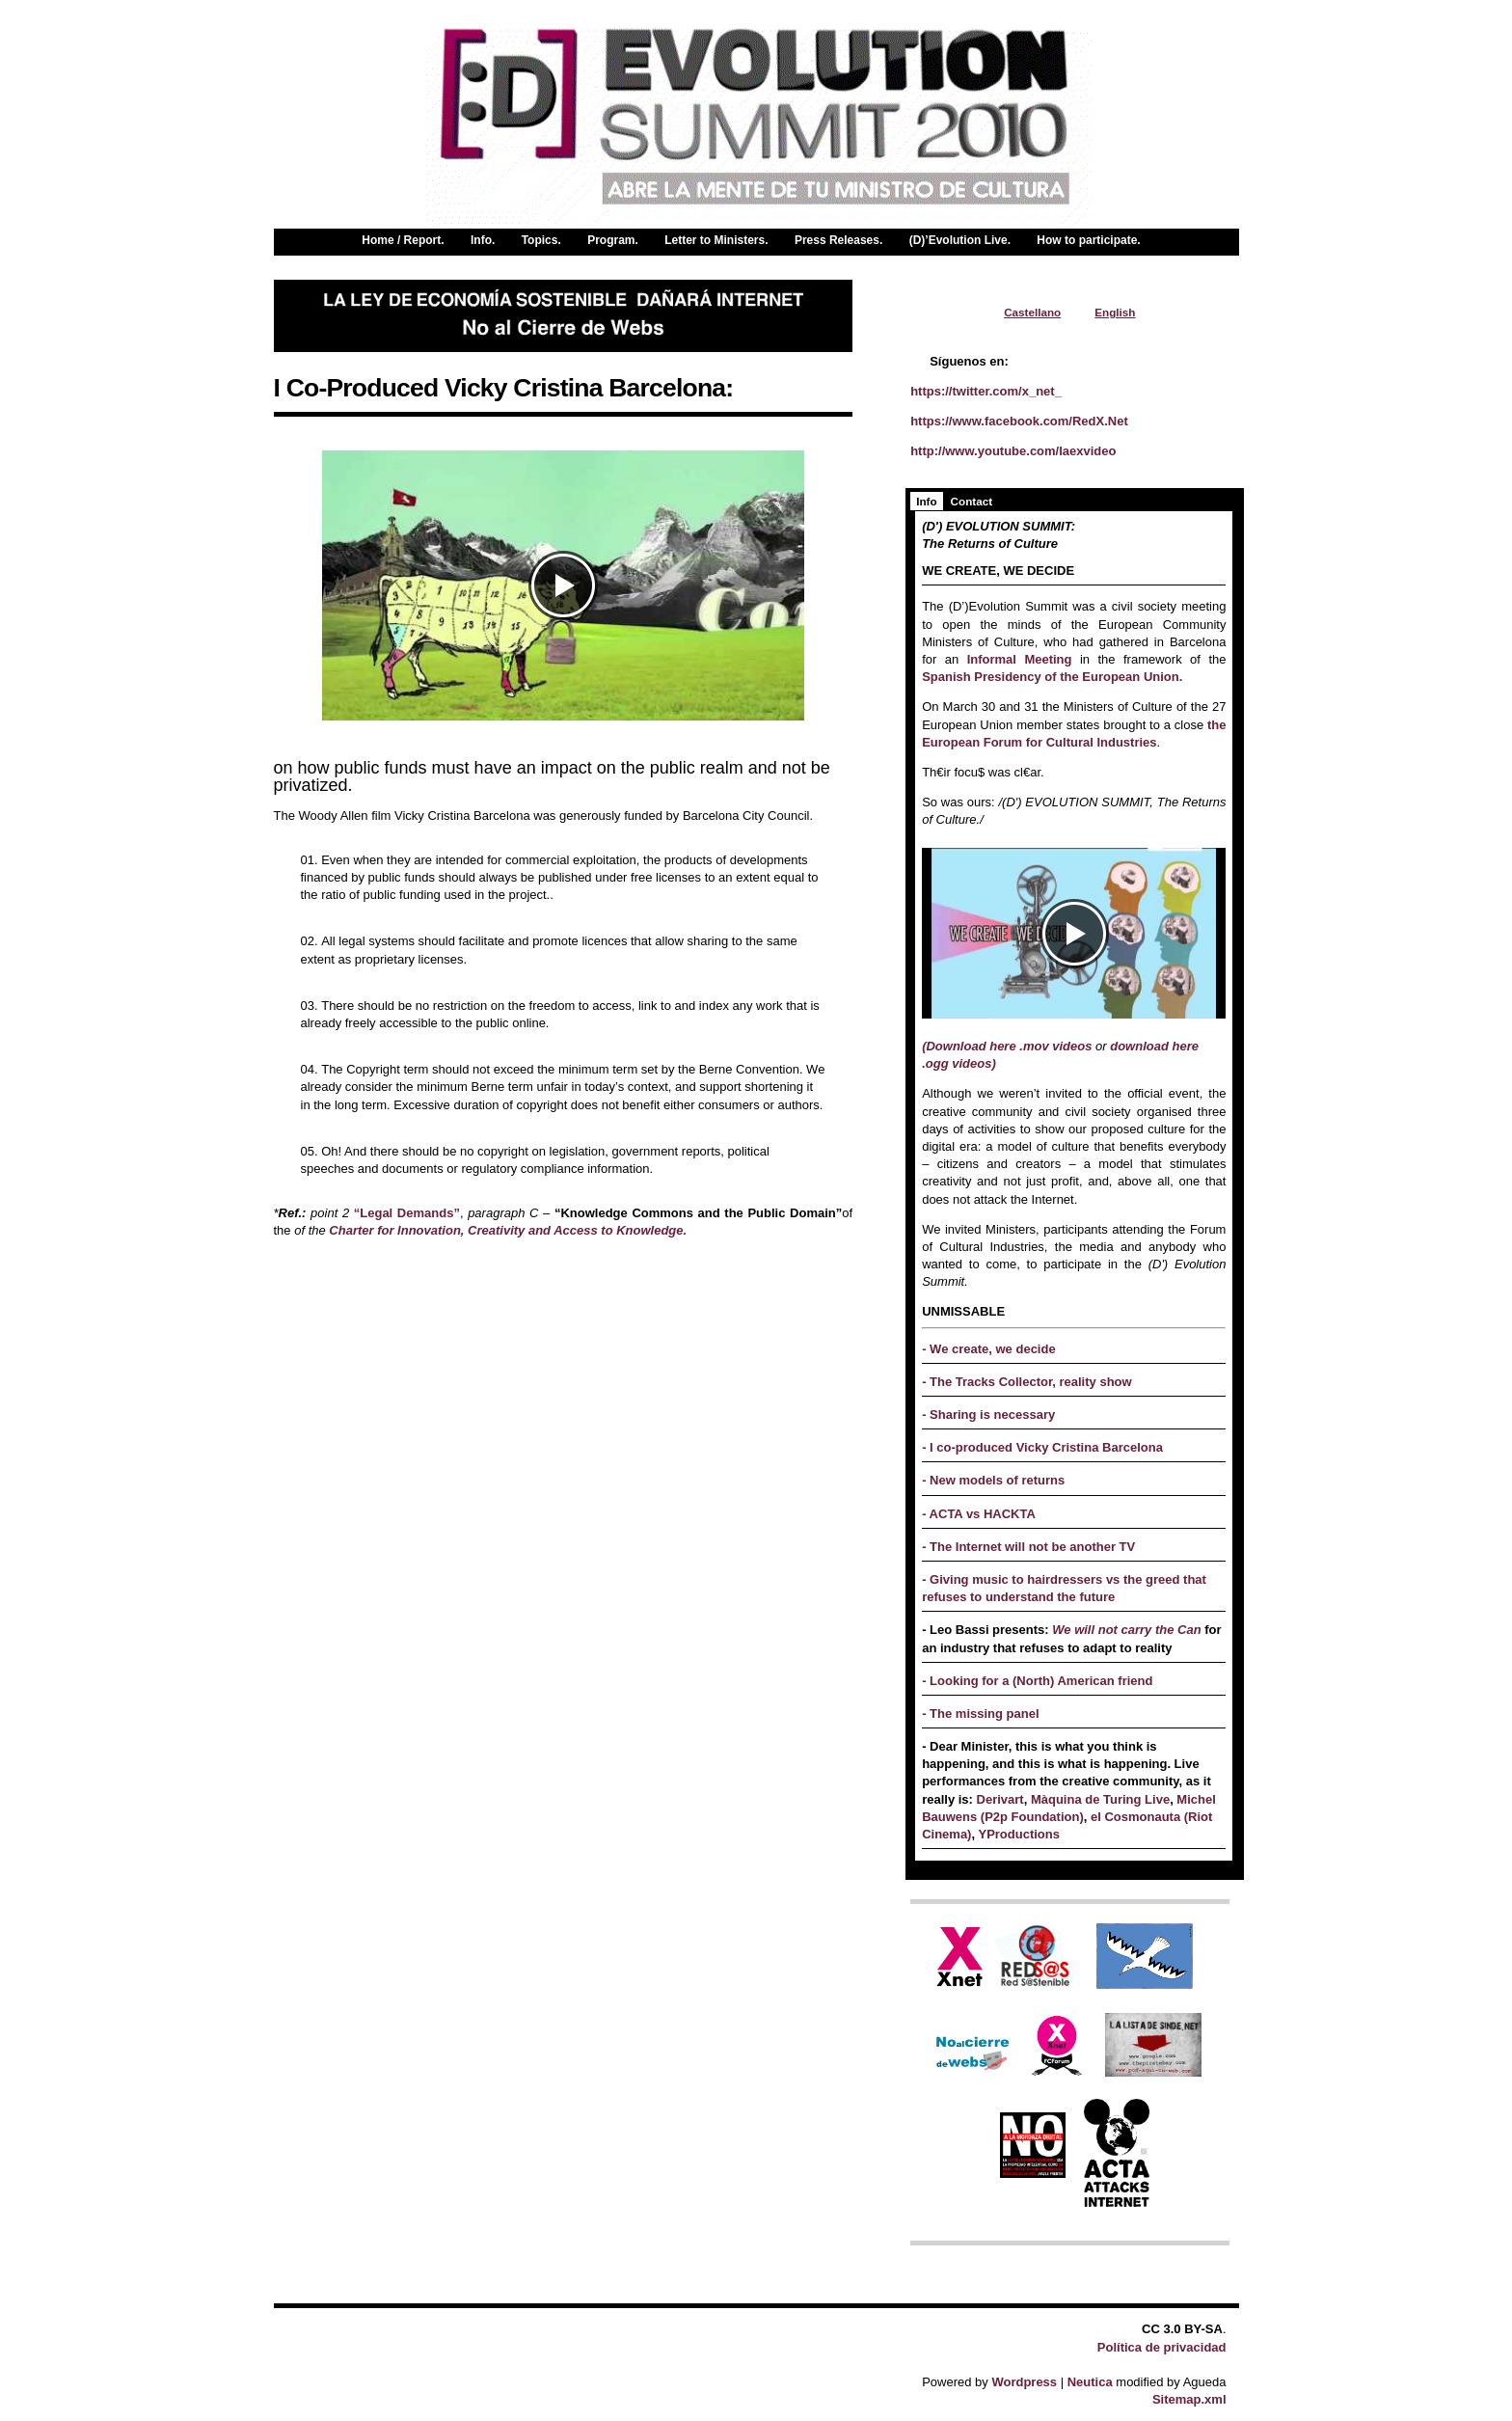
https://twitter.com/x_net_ (986, 391)
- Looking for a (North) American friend (1037, 1680)
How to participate (1087, 241)
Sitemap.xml (1189, 2399)
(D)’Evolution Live (958, 241)
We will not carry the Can (1128, 1629)
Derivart (1000, 1799)
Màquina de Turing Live (1100, 1799)
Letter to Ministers (714, 241)
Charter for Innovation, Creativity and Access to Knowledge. (508, 1230)
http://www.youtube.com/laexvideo (1013, 451)
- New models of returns (993, 1480)
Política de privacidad (1162, 2347)
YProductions (1017, 1834)
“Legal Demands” (407, 1213)
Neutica (1090, 2382)
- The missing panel (980, 1713)
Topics (540, 241)
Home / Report (401, 241)
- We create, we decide (989, 1349)
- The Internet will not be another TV (1028, 1546)
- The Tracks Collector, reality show (1026, 1381)
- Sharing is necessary (988, 1414)
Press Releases (837, 241)
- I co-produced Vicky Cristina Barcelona (1042, 1447)
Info (481, 241)
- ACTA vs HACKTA (979, 1514)
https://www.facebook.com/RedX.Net (1019, 421)
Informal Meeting (1019, 659)
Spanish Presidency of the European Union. (1052, 676)
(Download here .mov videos (1007, 1046)
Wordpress (1024, 2382)
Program (610, 241)
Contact (972, 501)
